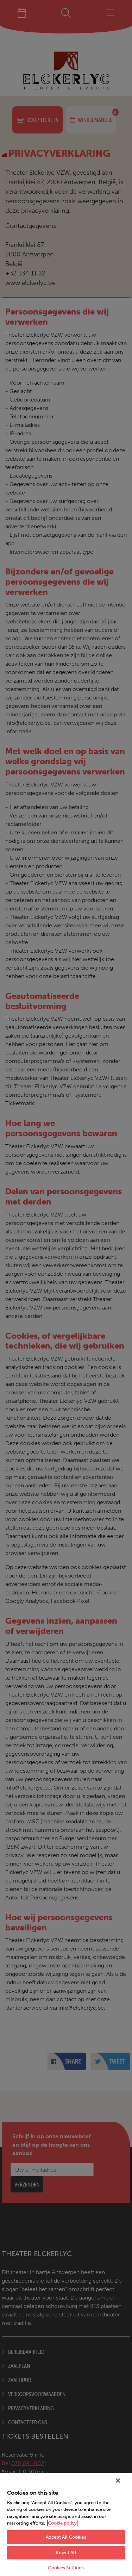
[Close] (118, 2480)
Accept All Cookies (66, 2537)
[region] (66, 2524)
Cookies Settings (66, 2567)
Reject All (66, 2552)
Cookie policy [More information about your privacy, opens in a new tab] (62, 2523)
